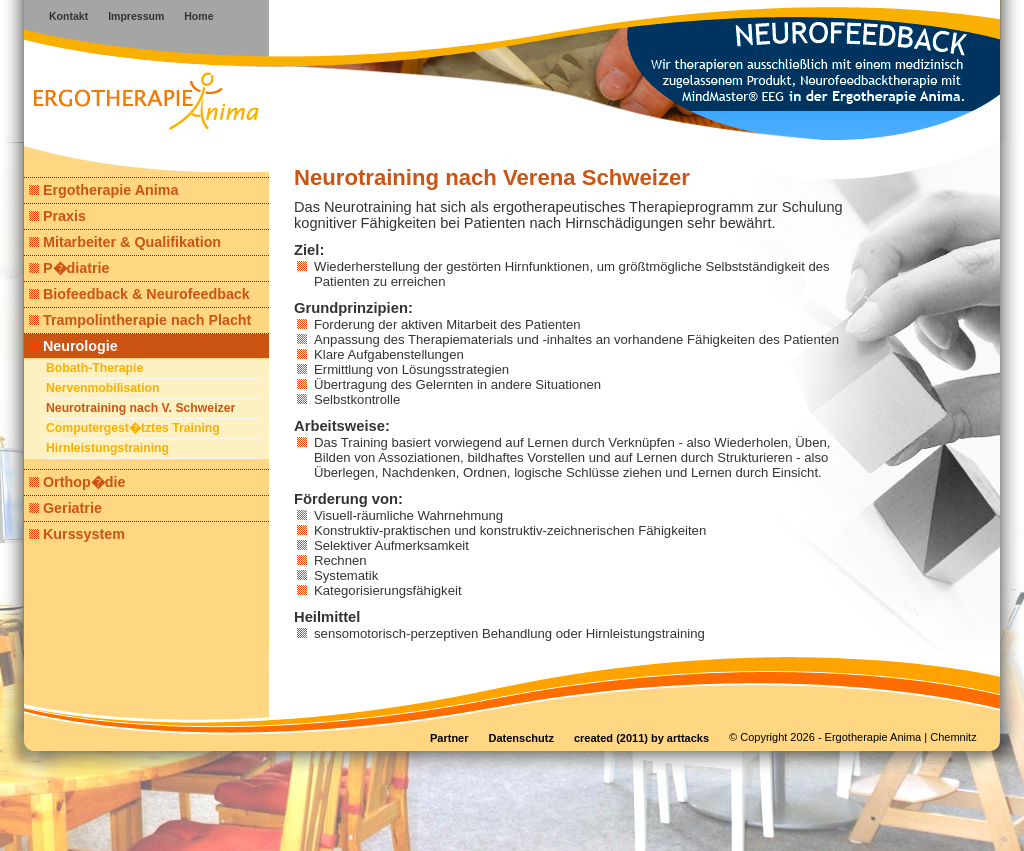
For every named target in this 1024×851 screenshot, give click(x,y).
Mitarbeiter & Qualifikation (125, 242)
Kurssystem (77, 534)
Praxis (57, 216)
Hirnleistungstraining (107, 448)
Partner (449, 738)
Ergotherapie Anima (103, 190)
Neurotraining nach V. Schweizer (140, 408)
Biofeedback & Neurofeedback (139, 294)
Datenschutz (521, 738)
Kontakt (68, 16)
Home (198, 16)
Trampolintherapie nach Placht (140, 320)
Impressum (136, 16)
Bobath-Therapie (94, 368)
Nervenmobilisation (103, 388)
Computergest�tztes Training (133, 428)
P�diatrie (69, 268)
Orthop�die (77, 482)
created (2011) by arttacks (641, 738)
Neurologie (73, 346)
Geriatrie (65, 508)
